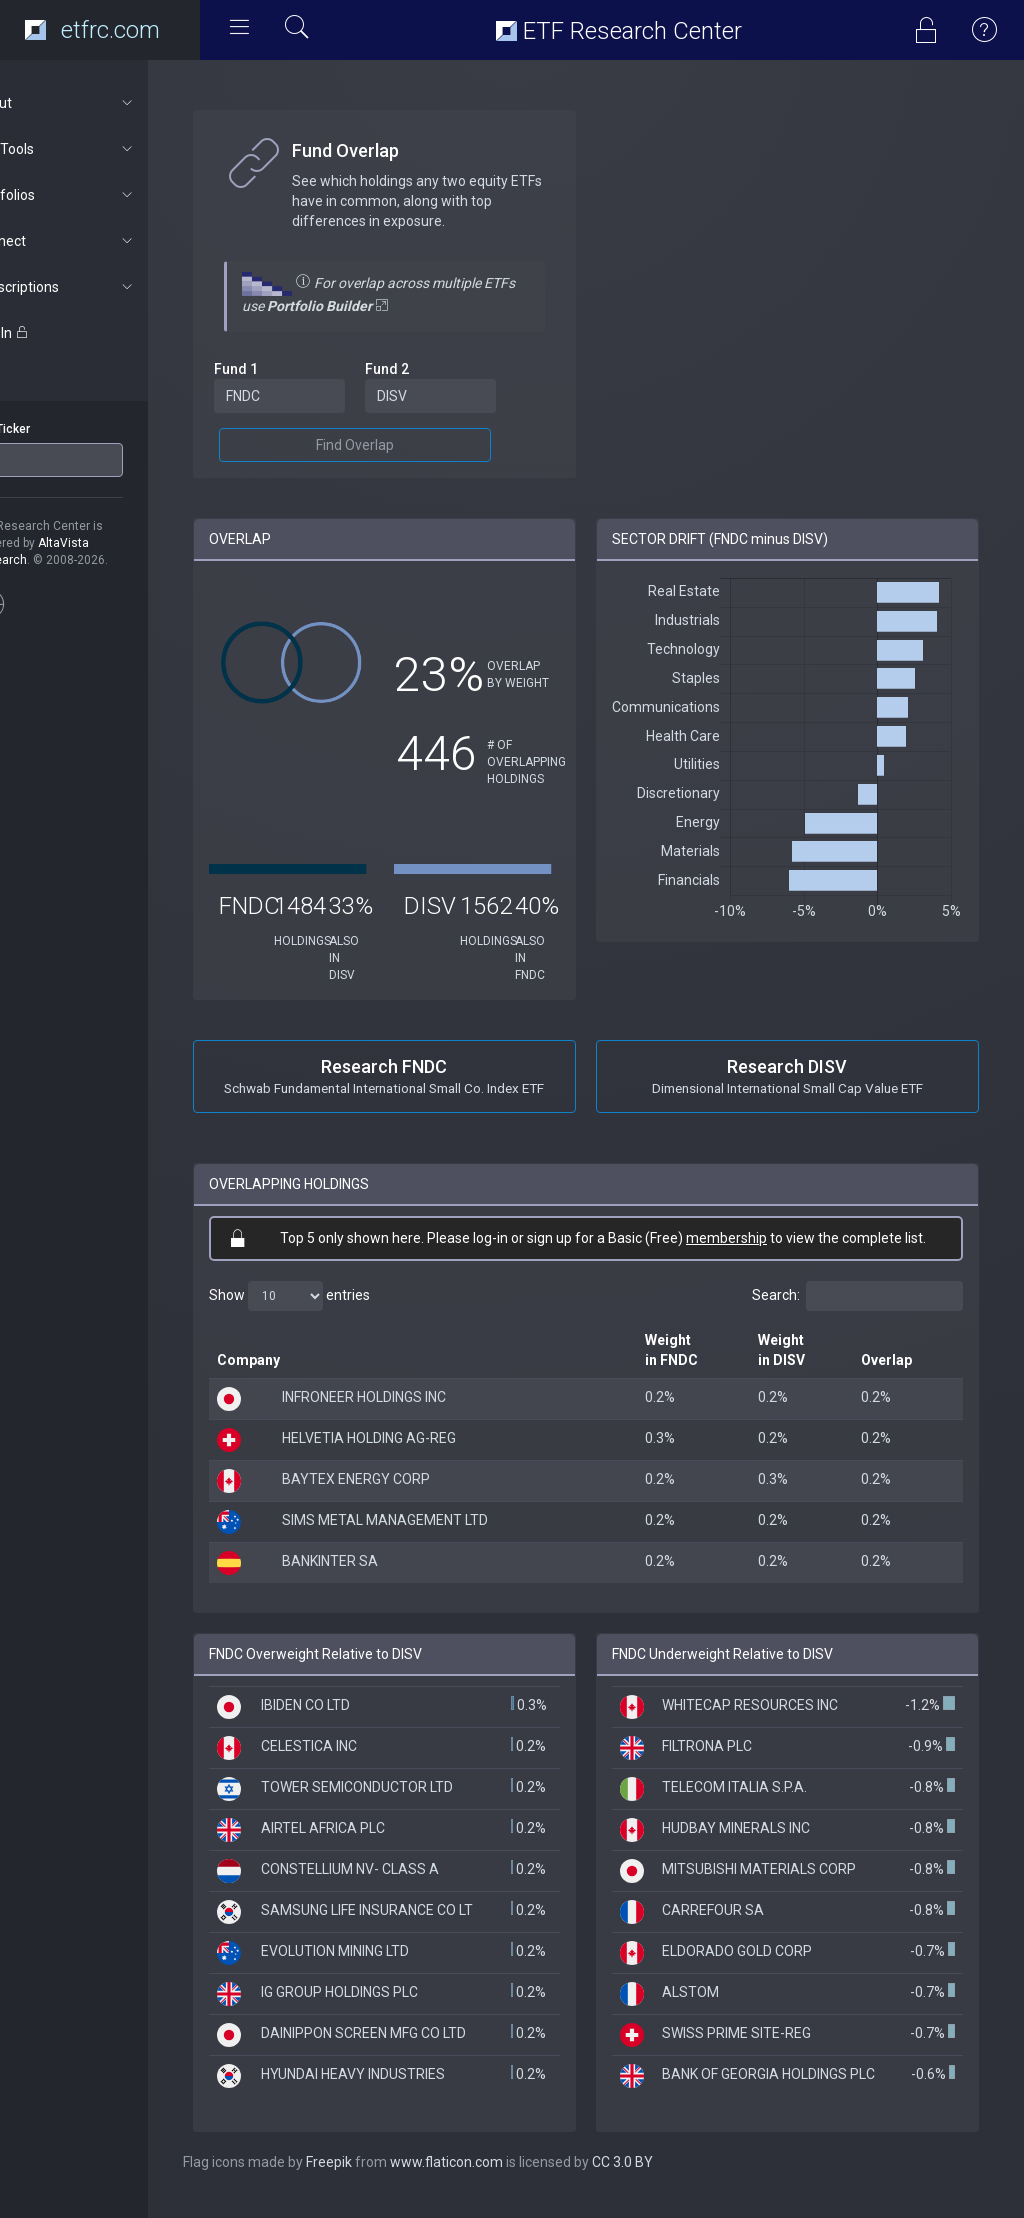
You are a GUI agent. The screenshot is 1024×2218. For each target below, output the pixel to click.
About (106, 103)
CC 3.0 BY (674, 2178)
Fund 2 (428, 369)
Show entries (341, 1296)
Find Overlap (396, 445)
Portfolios (106, 195)
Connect (106, 241)
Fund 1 (288, 369)
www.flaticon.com (498, 2178)
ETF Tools (106, 149)
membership (752, 1238)
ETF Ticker (53, 429)
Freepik (381, 2178)
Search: (857, 1296)
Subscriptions (106, 287)
